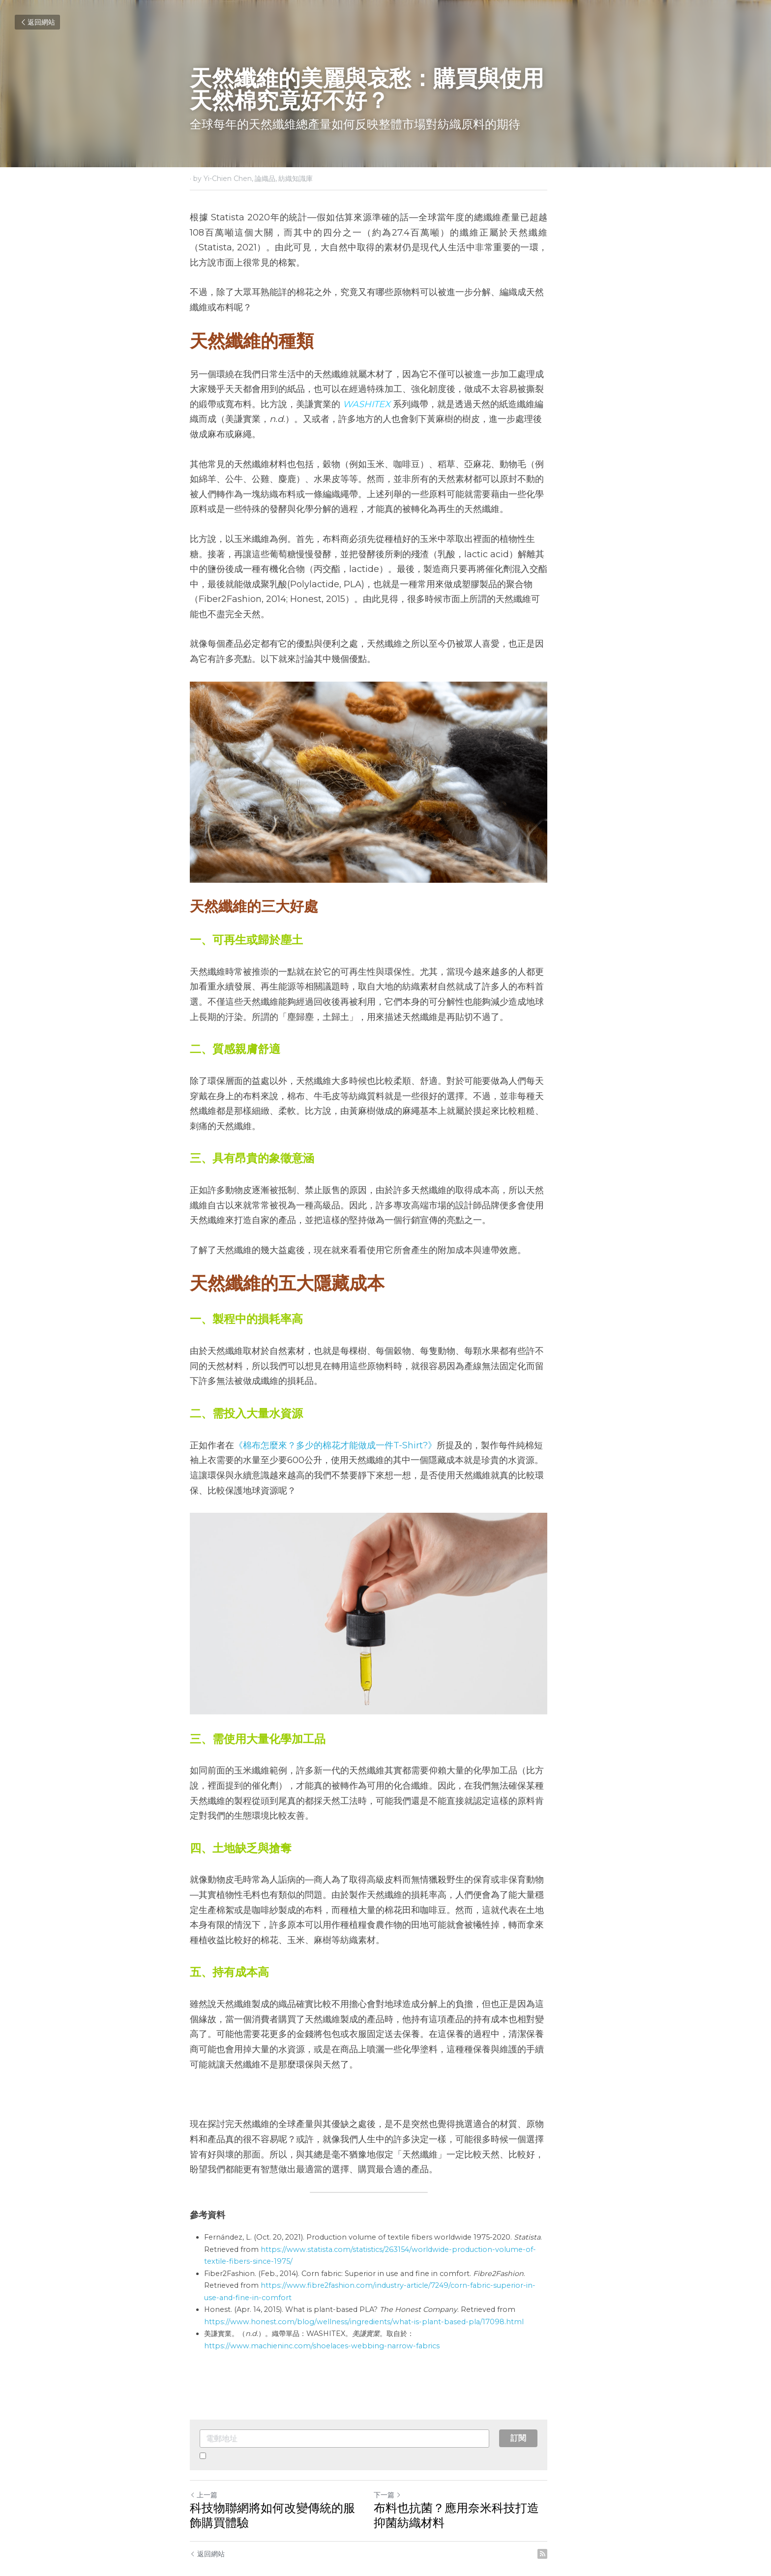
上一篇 (203, 2457)
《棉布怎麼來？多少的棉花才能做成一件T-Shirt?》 (335, 1404)
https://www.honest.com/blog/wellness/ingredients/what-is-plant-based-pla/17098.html (364, 2284)
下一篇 (404, 2457)
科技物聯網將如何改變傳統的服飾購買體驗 (284, 2477)
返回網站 (37, 22)
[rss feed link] (576, 2516)
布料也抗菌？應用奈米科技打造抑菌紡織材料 (484, 2477)
